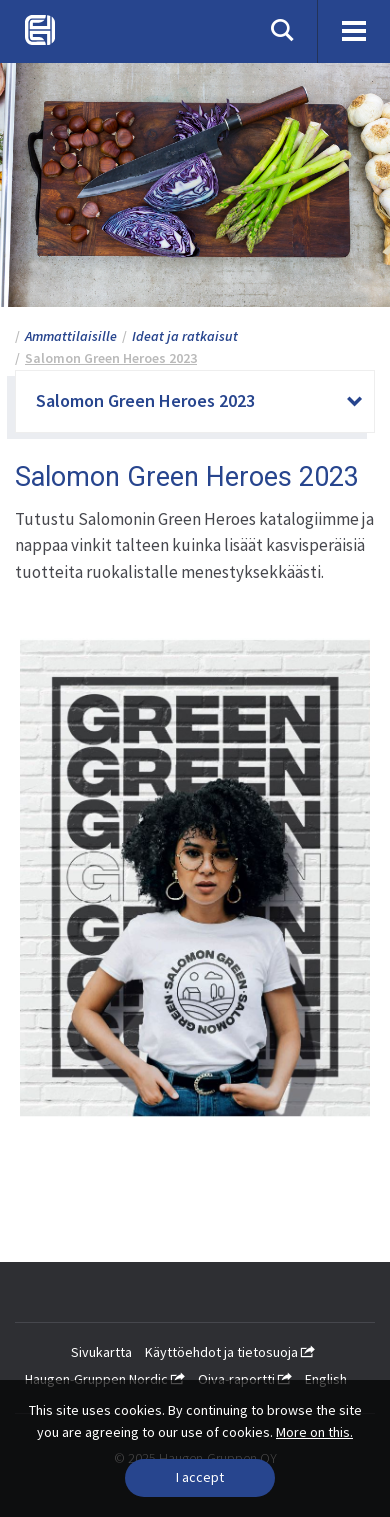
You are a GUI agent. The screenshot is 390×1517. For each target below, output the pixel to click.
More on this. (314, 1432)
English (326, 1379)
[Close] (200, 1478)
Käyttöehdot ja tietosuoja (230, 1352)
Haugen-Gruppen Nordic (105, 1379)
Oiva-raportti (245, 1379)
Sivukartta (101, 1352)
